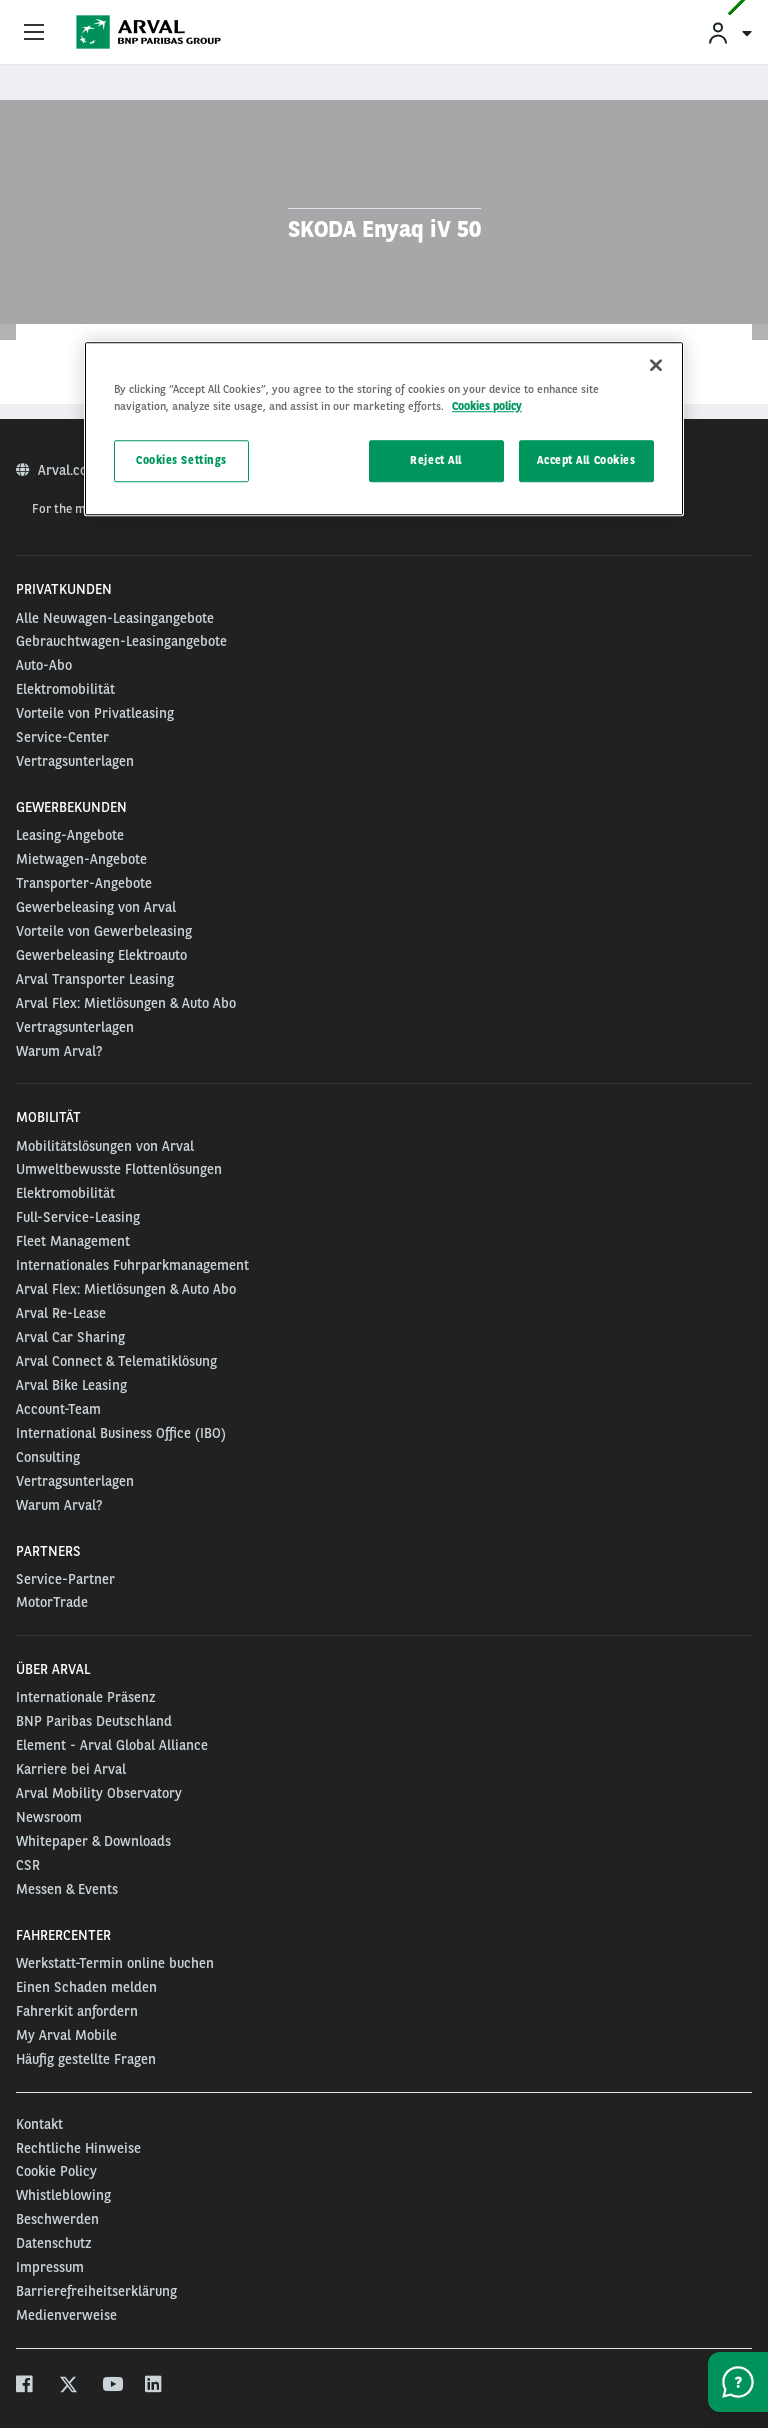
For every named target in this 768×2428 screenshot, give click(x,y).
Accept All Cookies (586, 461)
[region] (384, 428)
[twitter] (68, 2386)
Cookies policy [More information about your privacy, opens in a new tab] (487, 406)
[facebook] (25, 2386)
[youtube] (111, 2386)
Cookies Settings (181, 461)
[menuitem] (729, 32)
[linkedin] (154, 2386)
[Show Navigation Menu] (34, 33)
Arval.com (70, 470)
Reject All (436, 461)
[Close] (656, 365)
